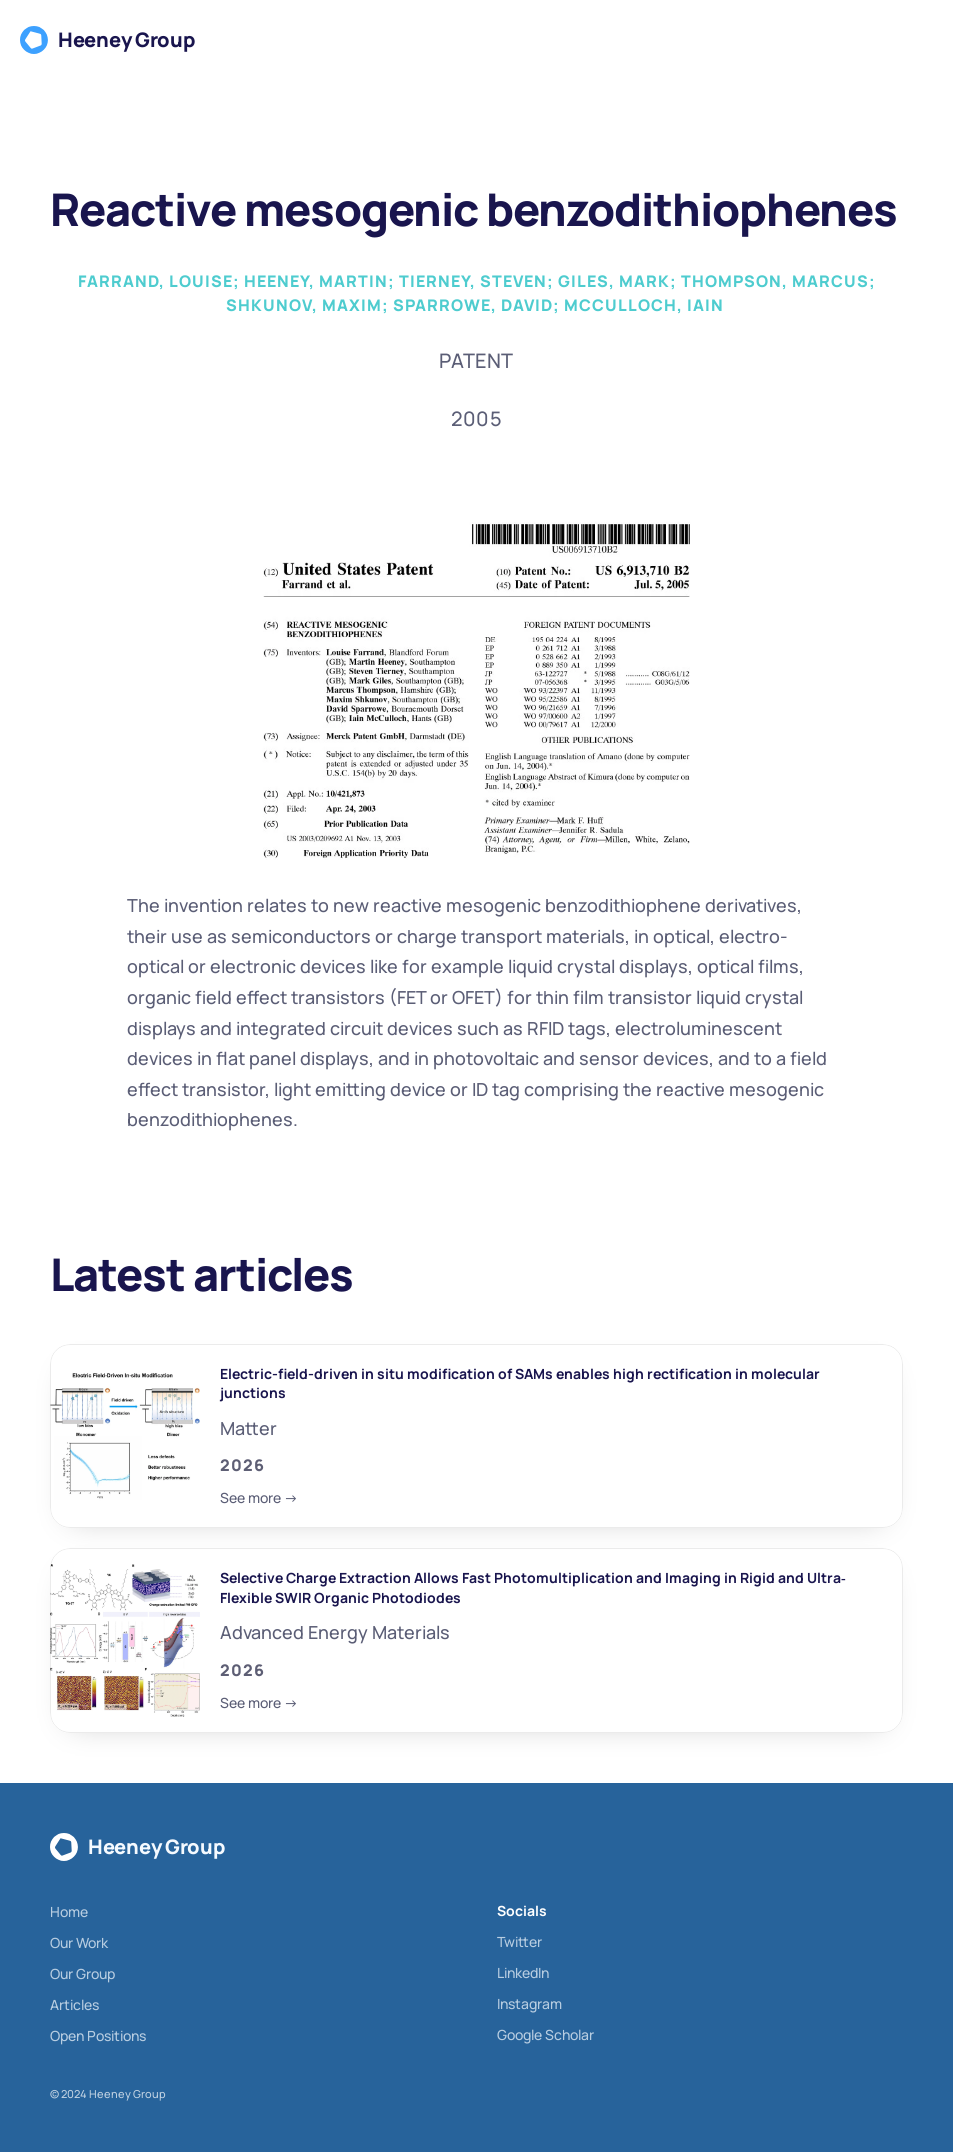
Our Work (79, 1942)
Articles (74, 2004)
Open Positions (98, 2035)
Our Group (82, 1973)
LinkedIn (523, 1972)
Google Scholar (545, 2034)
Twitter (519, 1941)
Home (69, 1911)
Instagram (529, 2003)
